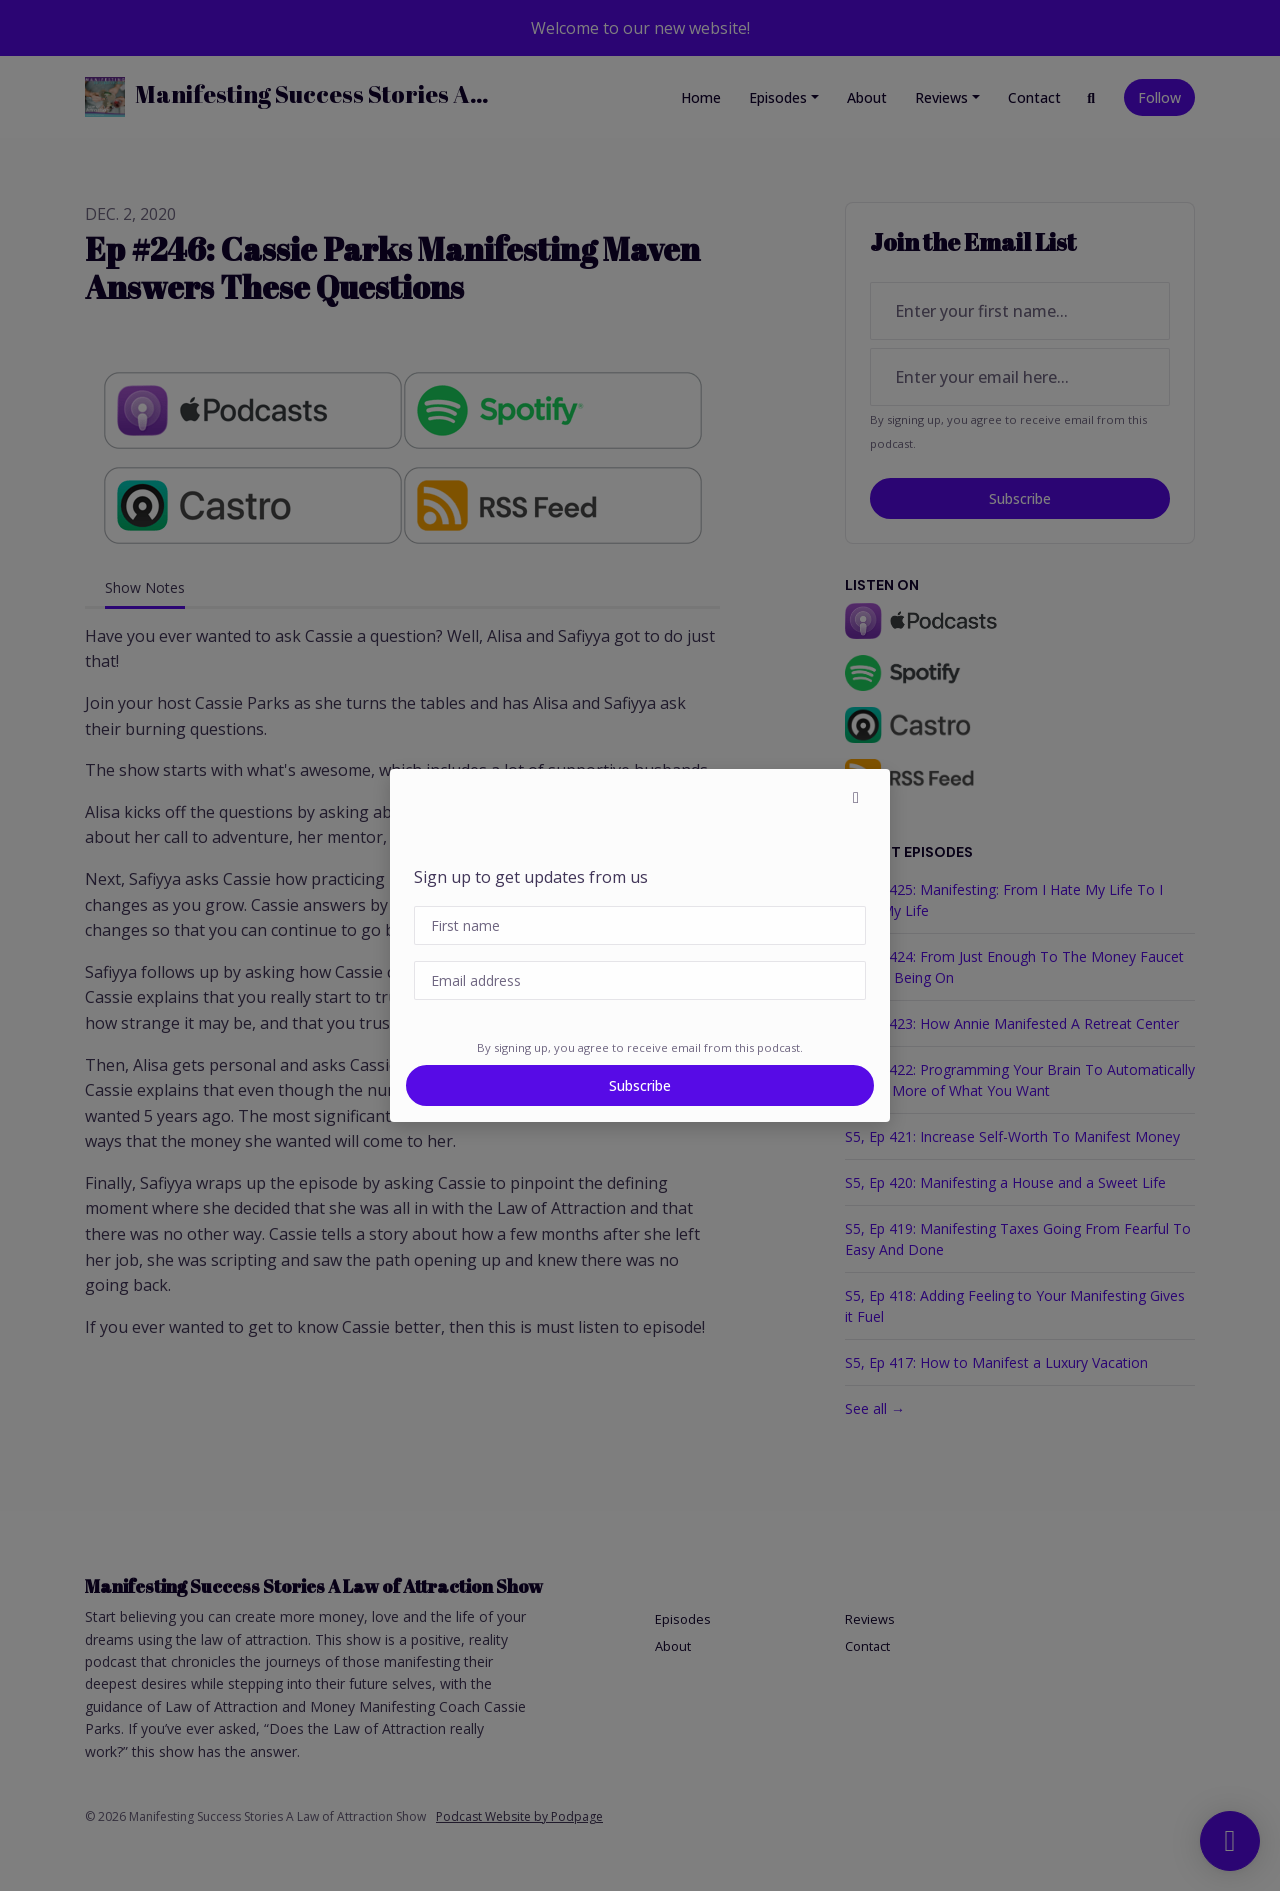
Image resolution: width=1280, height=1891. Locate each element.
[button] (856, 797)
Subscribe (640, 1085)
